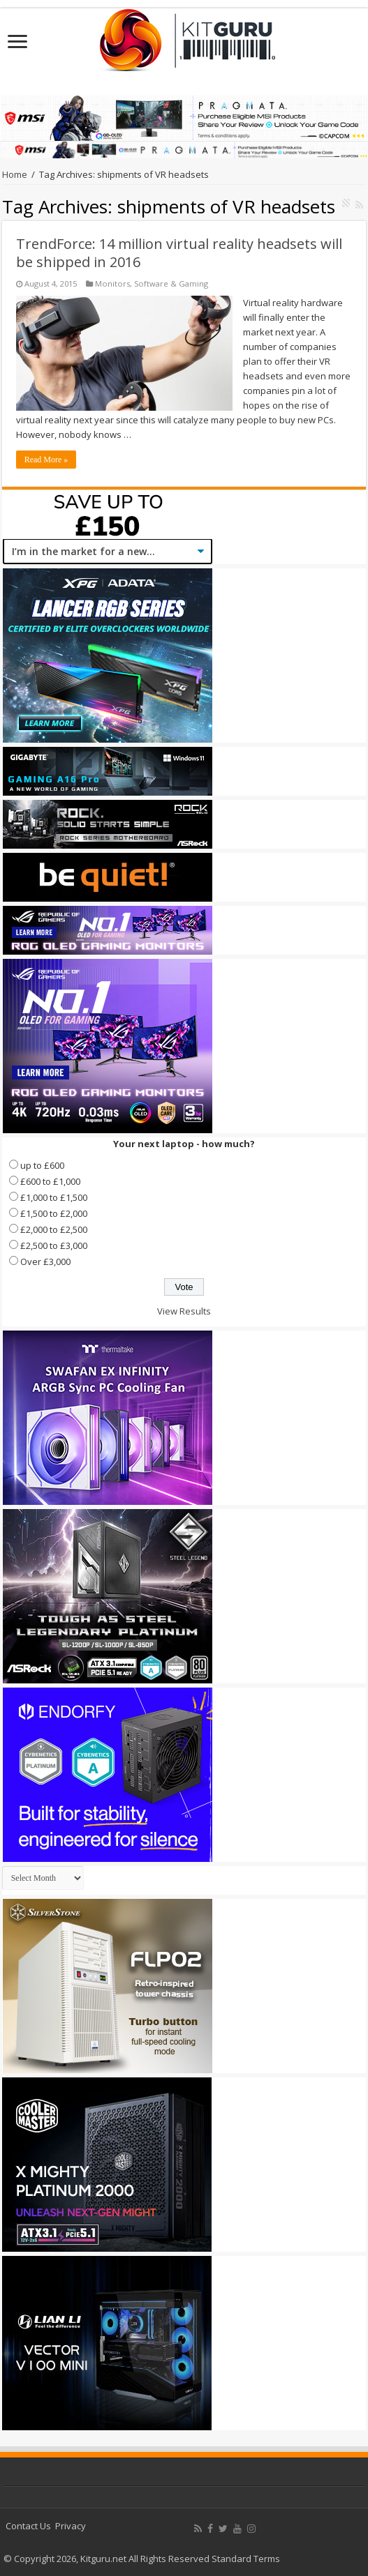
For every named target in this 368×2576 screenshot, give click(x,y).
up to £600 (42, 1165)
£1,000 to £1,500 (53, 1197)
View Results (184, 1311)
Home (14, 174)
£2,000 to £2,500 (53, 1229)
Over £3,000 (45, 1261)
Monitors (112, 283)
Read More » (46, 459)
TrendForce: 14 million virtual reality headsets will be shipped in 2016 (179, 252)
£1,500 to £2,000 (53, 1213)
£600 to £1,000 (50, 1181)
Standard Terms (246, 2558)
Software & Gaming (171, 283)
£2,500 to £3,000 (53, 1245)
